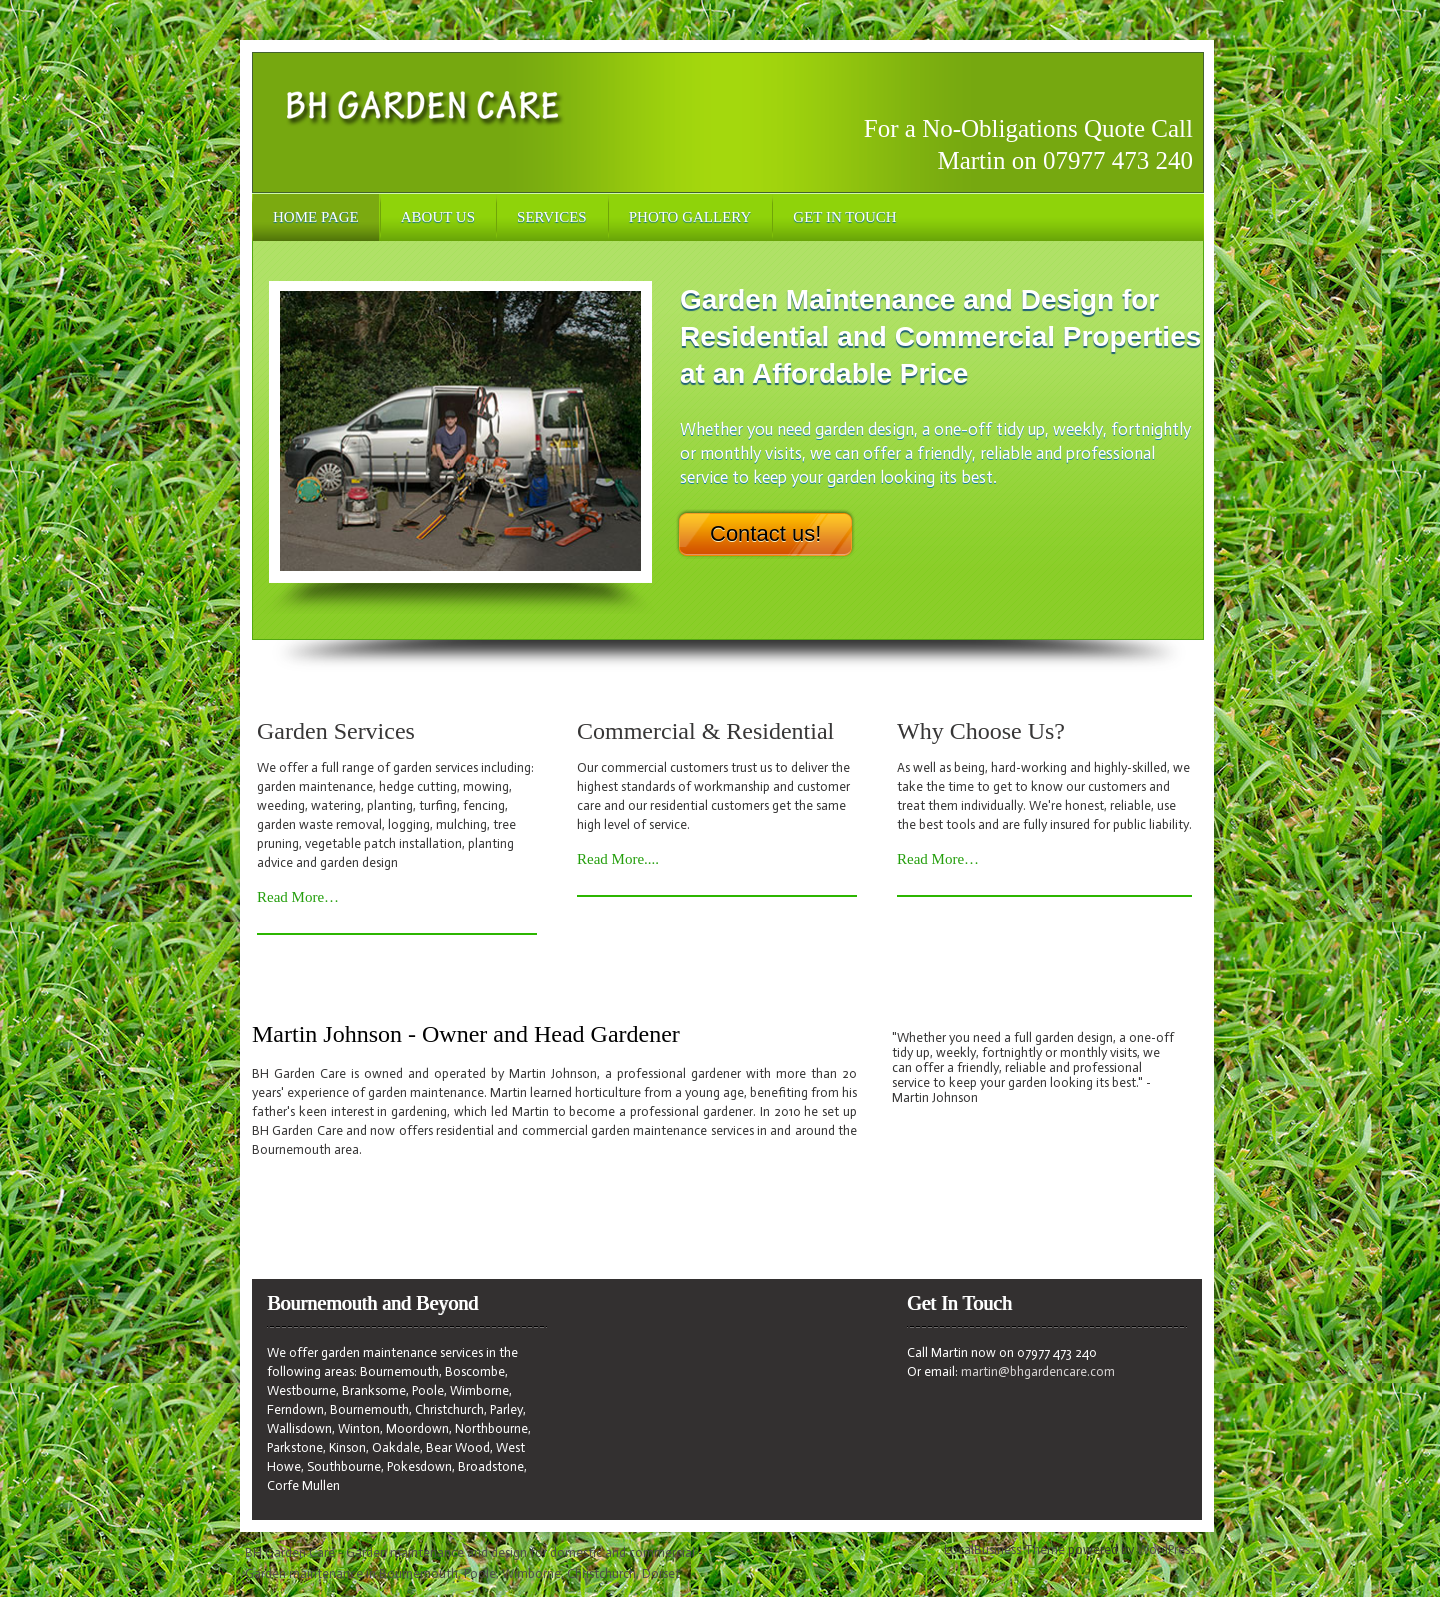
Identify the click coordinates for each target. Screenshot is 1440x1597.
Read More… (298, 897)
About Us (438, 217)
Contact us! (765, 534)
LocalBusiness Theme (1004, 1549)
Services (552, 217)
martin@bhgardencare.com (1038, 1371)
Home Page (316, 217)
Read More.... (618, 859)
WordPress (1166, 1549)
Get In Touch (844, 217)
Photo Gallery (690, 217)
